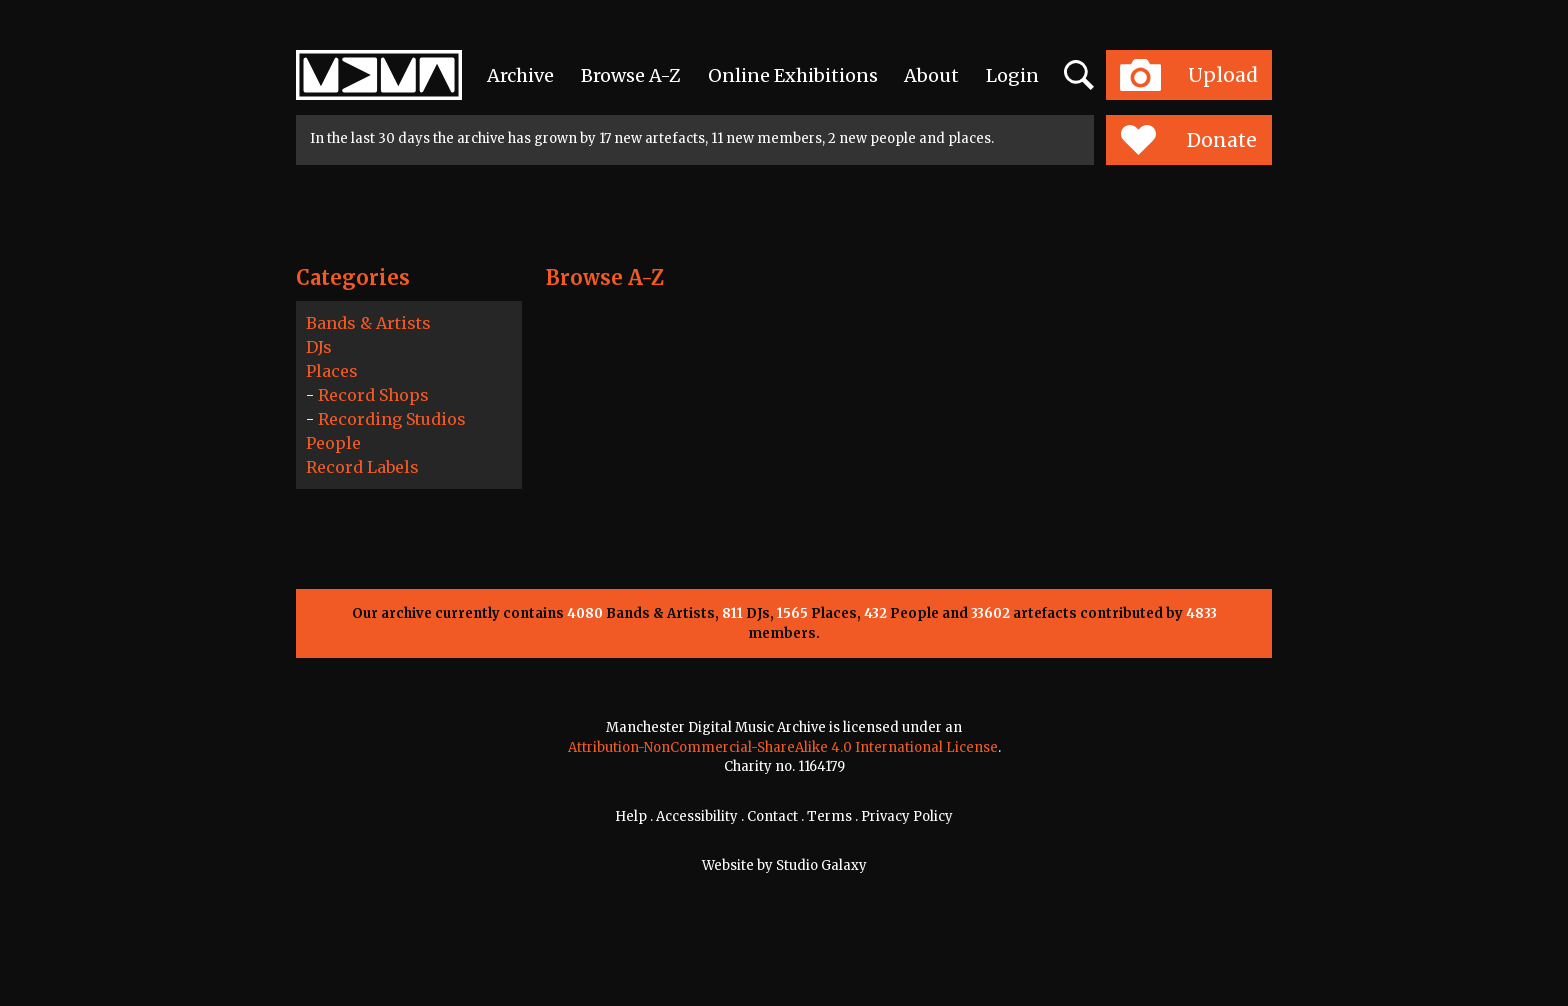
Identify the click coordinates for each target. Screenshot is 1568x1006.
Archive (520, 75)
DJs (319, 347)
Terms (829, 816)
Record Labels (362, 467)
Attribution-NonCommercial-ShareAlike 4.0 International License (783, 747)
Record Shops (373, 395)
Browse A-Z (631, 75)
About (931, 75)
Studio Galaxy (821, 865)
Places (332, 371)
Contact (772, 816)
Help (631, 816)
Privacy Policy (907, 816)
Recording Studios (392, 419)
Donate (1188, 140)
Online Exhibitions (793, 75)
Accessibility (697, 816)
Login (1012, 75)
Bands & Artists (368, 323)
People (333, 443)
